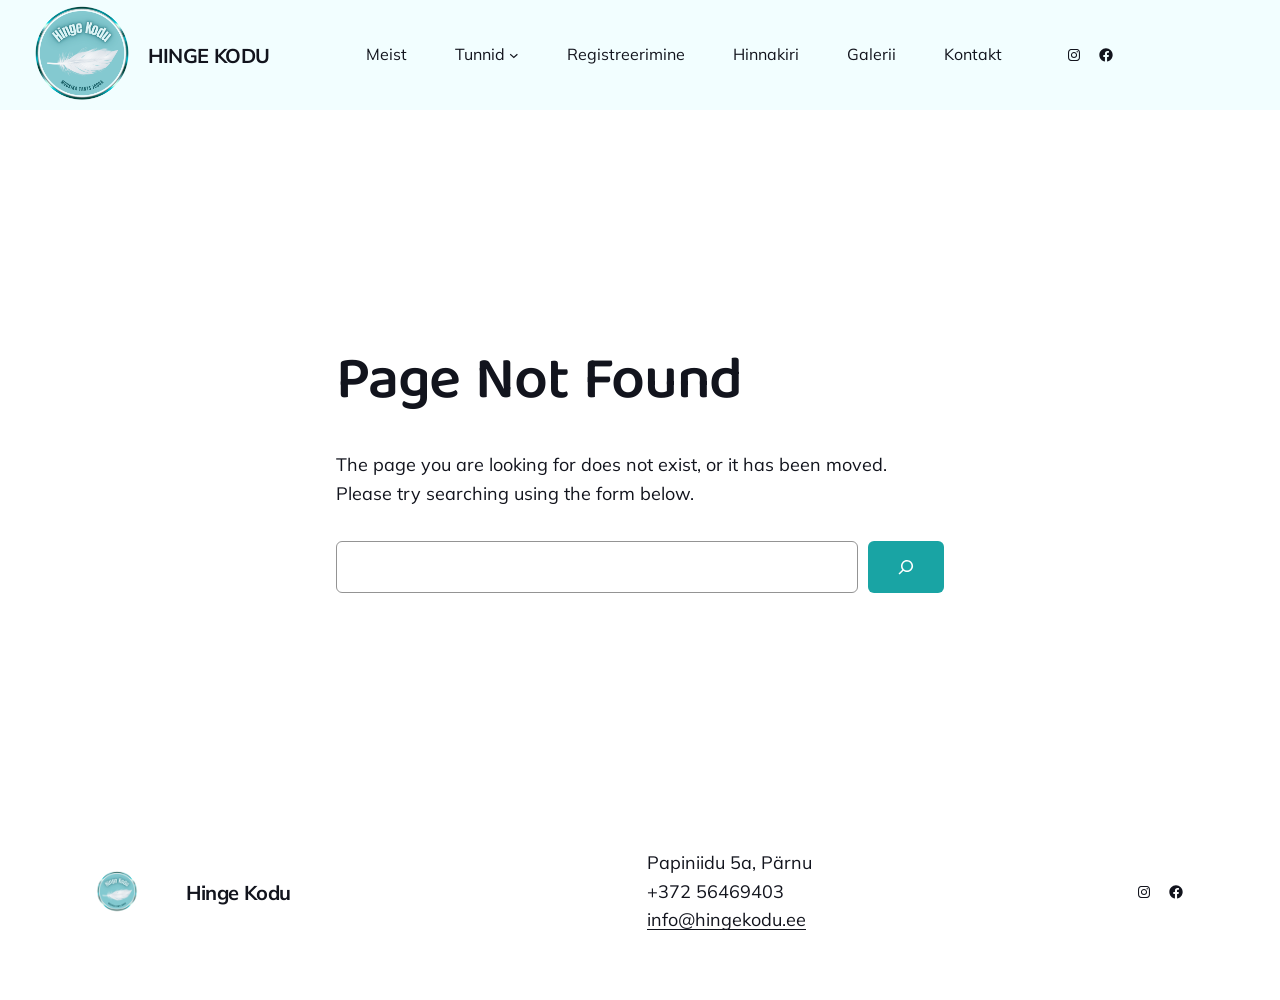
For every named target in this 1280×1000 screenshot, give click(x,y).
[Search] (906, 567)
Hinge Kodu (209, 55)
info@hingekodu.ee (726, 919)
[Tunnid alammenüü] (514, 55)
